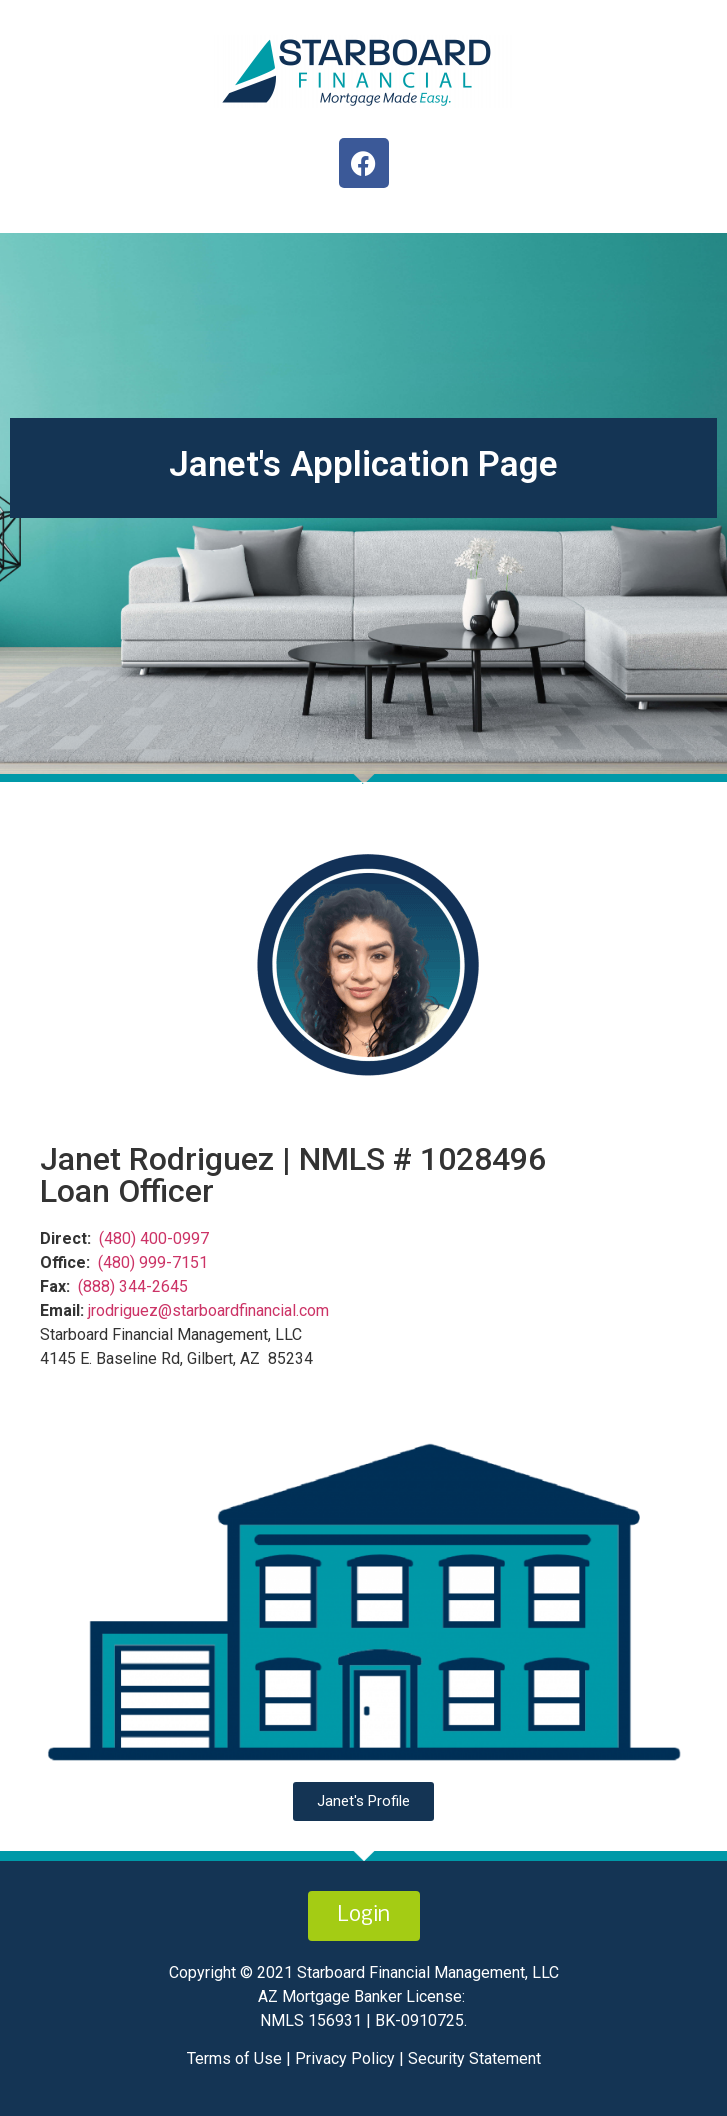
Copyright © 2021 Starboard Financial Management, (348, 1972)
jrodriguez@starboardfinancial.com (208, 1310)
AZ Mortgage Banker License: (361, 1996)
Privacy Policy (343, 2058)
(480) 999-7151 (153, 1262)
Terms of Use (236, 2058)
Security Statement (474, 2058)
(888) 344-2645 (133, 1286)
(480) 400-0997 (154, 1238)
